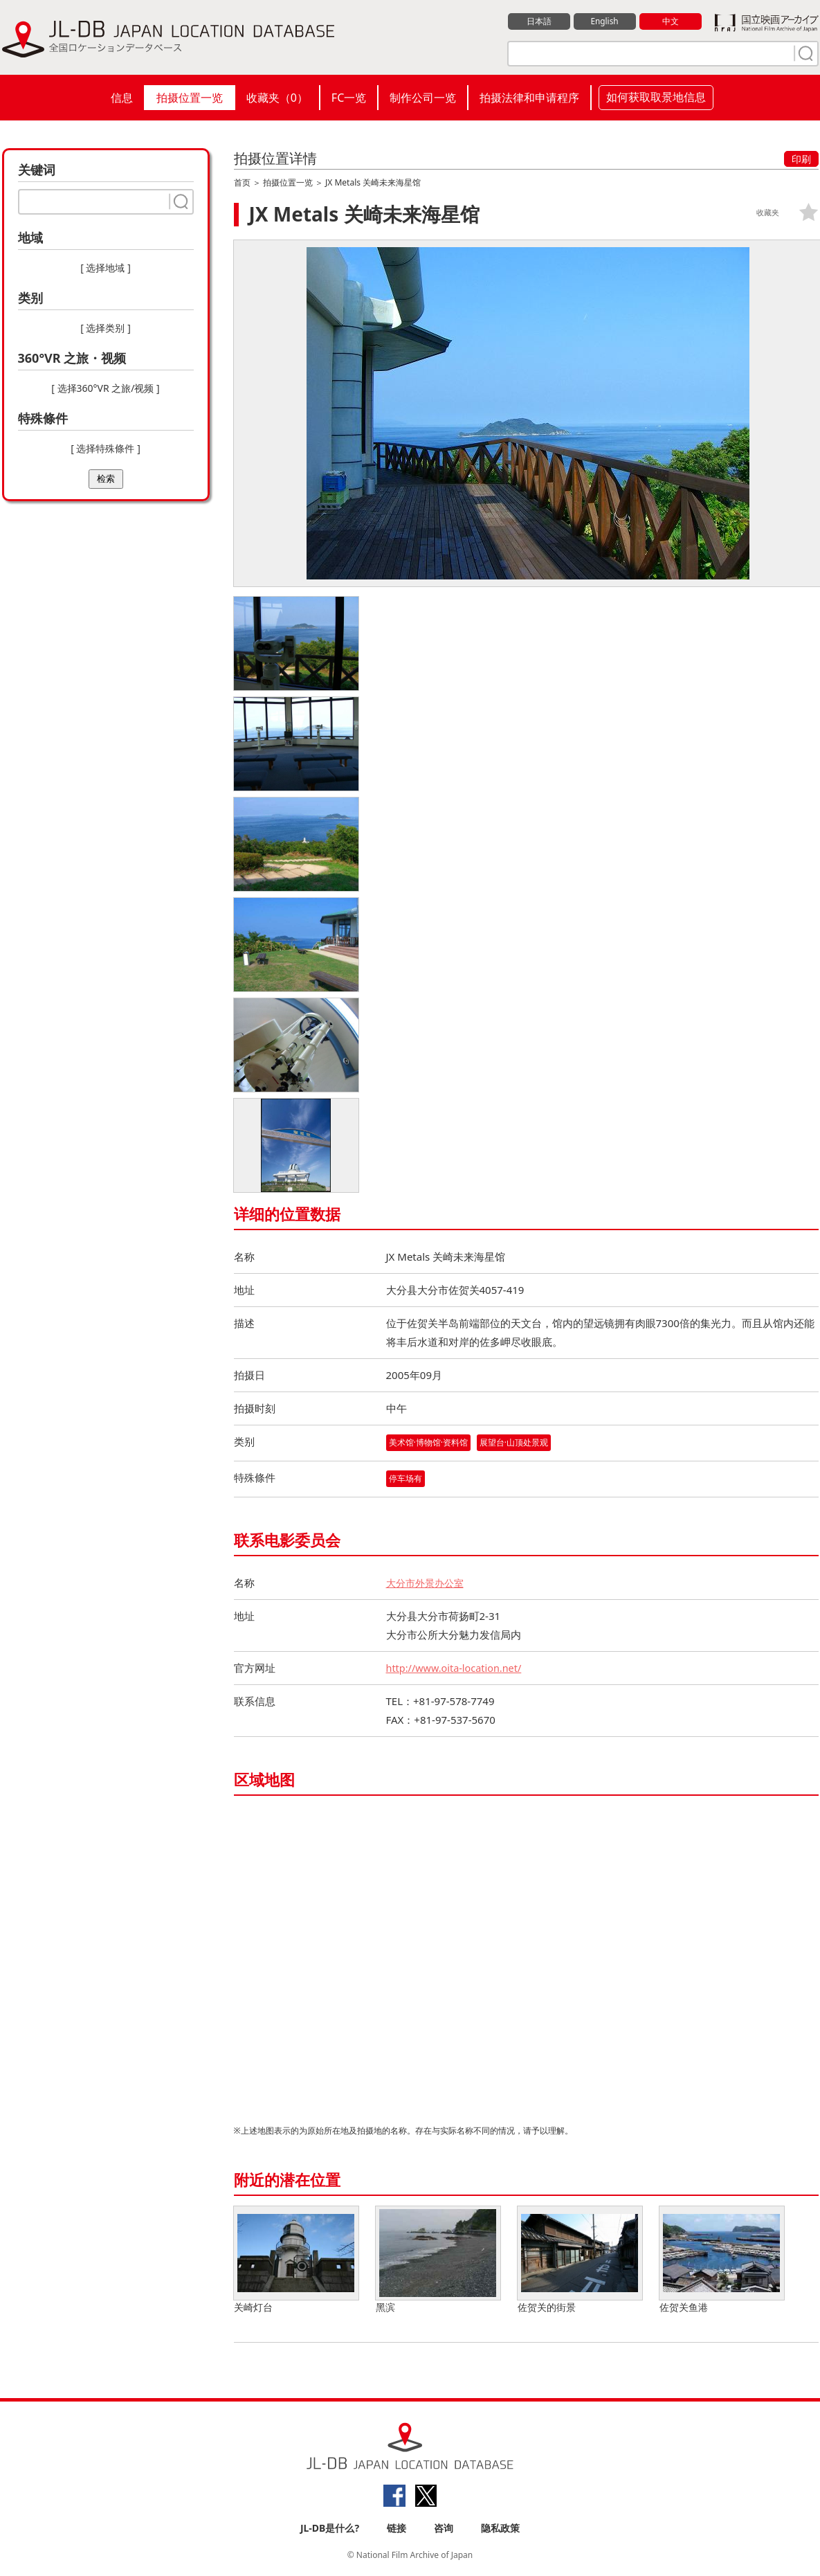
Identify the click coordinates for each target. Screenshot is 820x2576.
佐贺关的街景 (580, 2260)
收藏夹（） (277, 97)
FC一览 (348, 97)
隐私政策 (500, 2528)
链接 (396, 2528)
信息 (122, 97)
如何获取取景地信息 (656, 97)
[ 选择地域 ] (105, 267)
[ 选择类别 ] (105, 327)
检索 (106, 479)
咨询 (443, 2528)
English (604, 21)
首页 (242, 182)
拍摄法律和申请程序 (529, 97)
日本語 (538, 21)
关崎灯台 (296, 2260)
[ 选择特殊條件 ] (105, 448)
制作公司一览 (423, 97)
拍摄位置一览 (189, 97)
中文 (671, 21)
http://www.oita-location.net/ (456, 1668)
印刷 (801, 158)
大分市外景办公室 (427, 1583)
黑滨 (438, 2260)
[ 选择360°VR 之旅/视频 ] (105, 388)
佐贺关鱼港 (721, 2260)
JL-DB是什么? (329, 2528)
